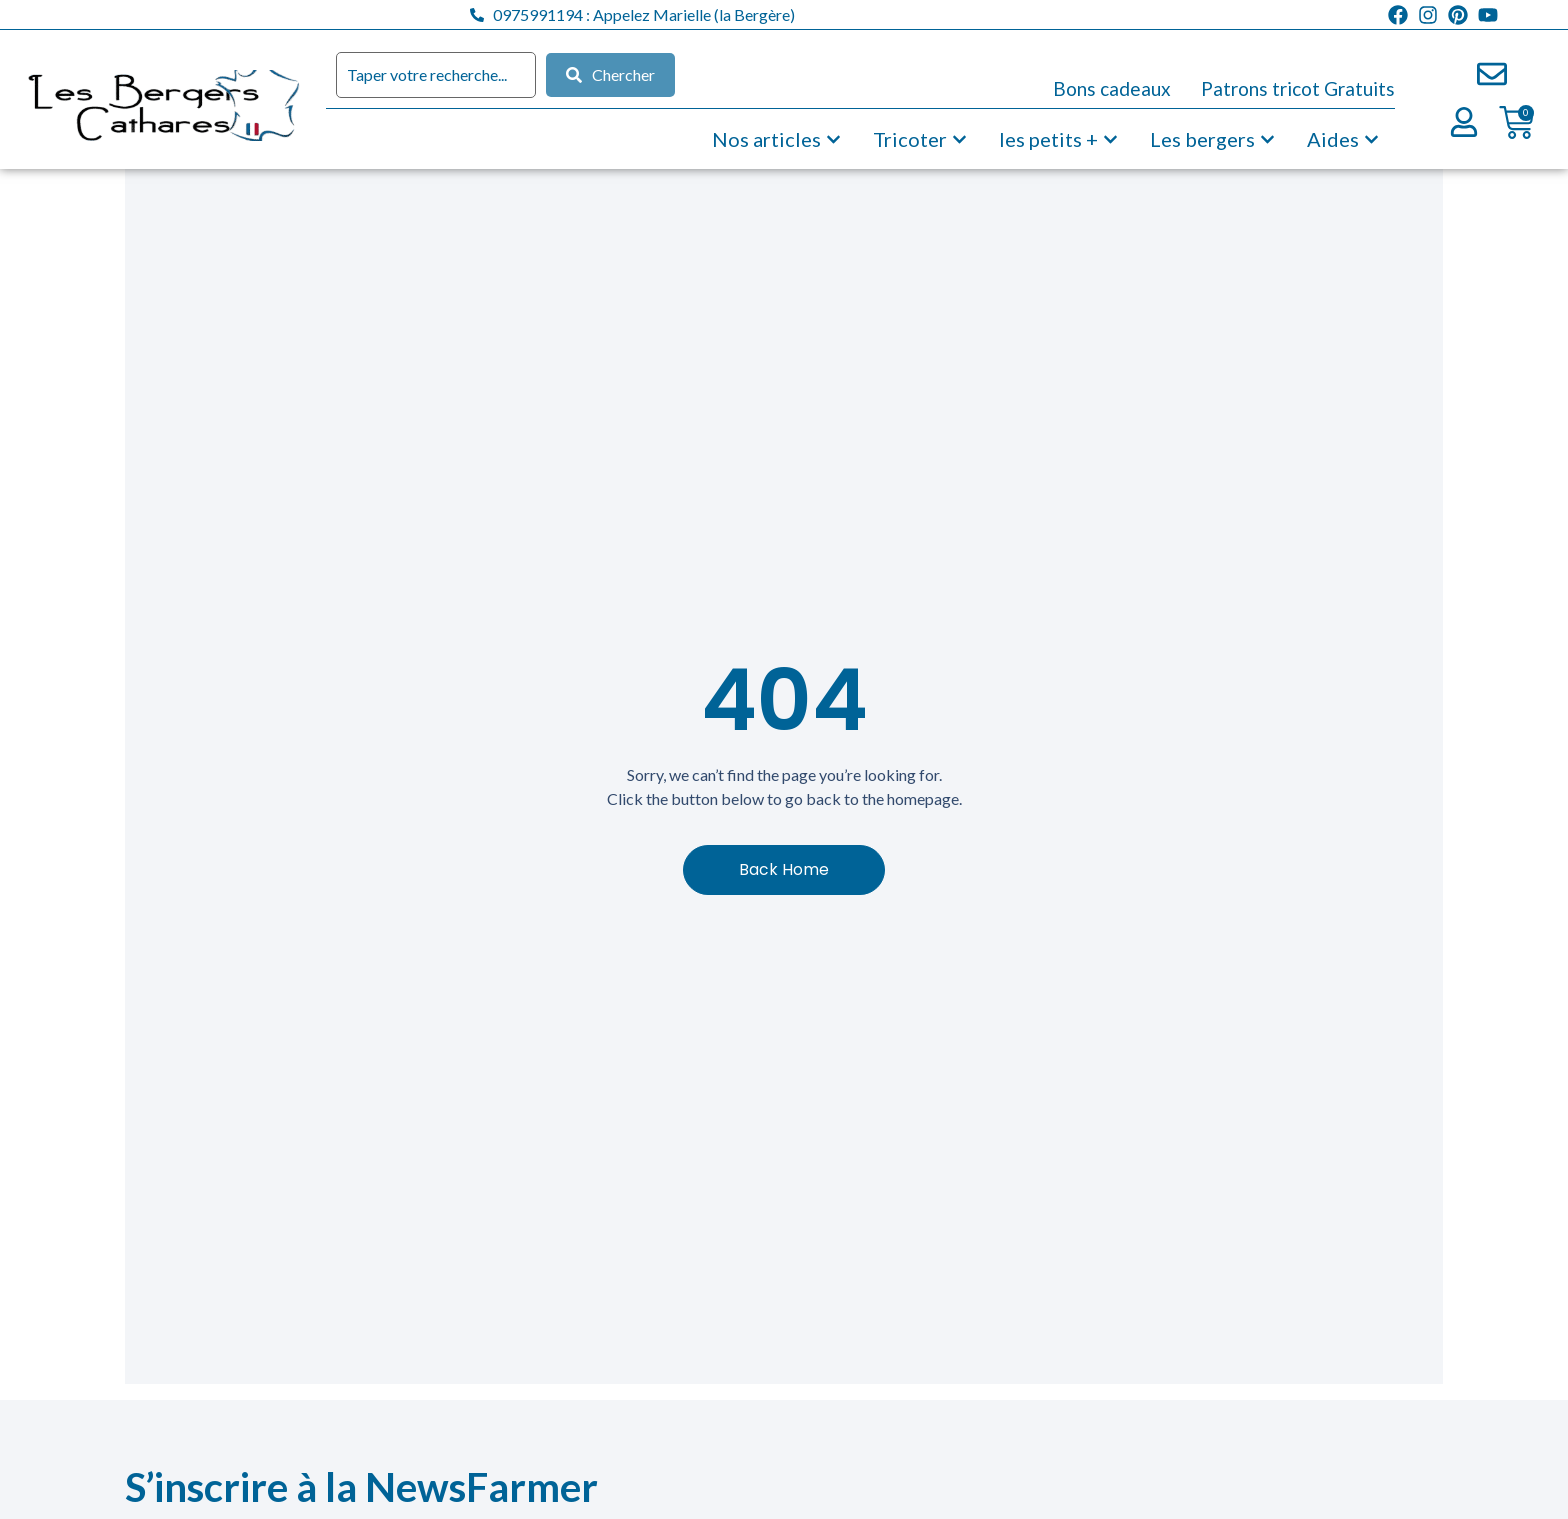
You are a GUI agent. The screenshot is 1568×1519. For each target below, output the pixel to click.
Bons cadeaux (1112, 88)
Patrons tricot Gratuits (1298, 88)
